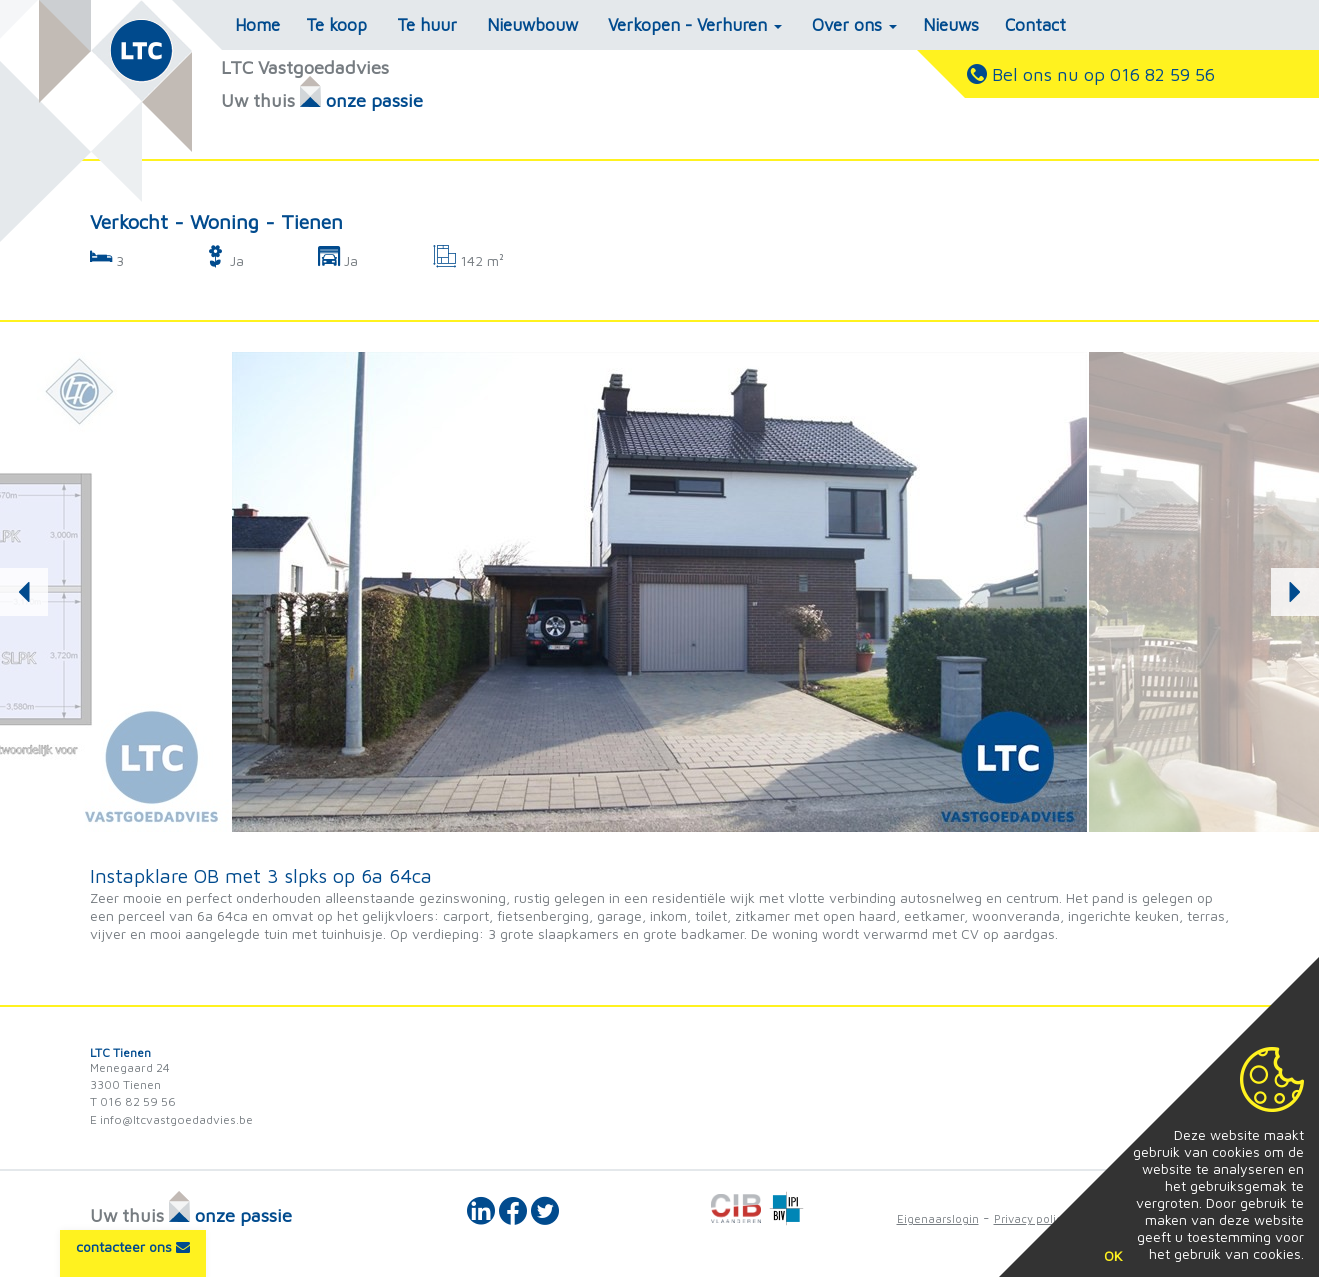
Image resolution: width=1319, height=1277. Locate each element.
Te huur (427, 25)
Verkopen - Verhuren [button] (695, 25)
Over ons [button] (854, 25)
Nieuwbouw (532, 25)
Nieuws (951, 25)
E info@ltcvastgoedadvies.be (171, 1119)
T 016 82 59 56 (133, 1101)
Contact (1035, 25)
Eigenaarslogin (938, 1218)
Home (257, 25)
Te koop (336, 25)
